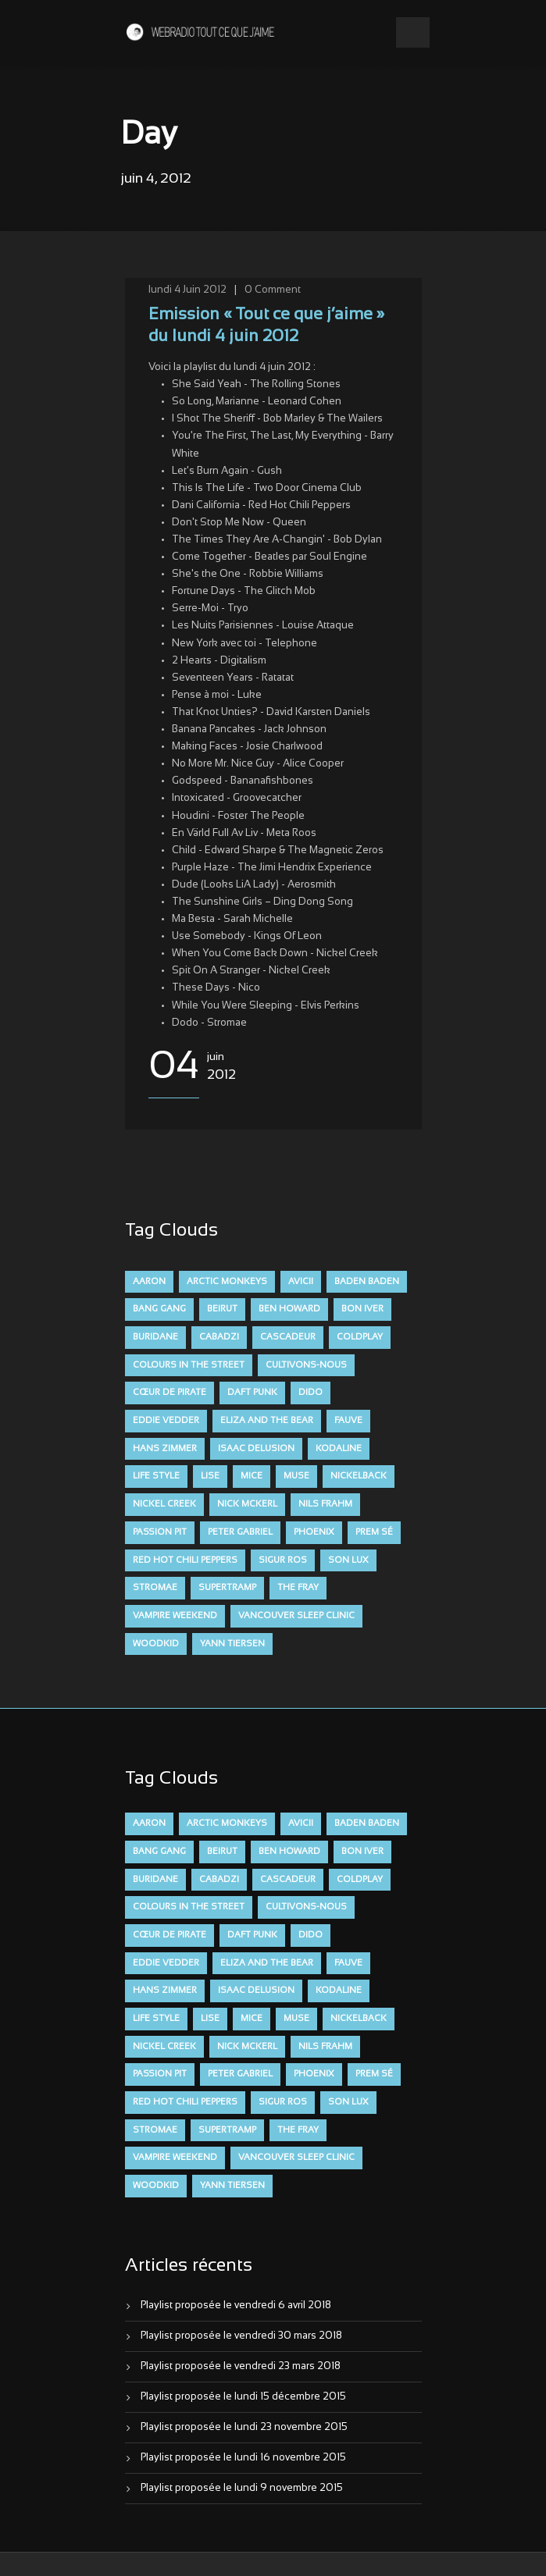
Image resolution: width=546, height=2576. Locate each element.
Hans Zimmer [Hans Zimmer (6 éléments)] (165, 1449)
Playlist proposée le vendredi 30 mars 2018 (241, 2336)
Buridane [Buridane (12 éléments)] (155, 1337)
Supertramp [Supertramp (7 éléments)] (227, 1588)
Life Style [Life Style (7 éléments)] (156, 1476)
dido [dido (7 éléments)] (310, 1393)
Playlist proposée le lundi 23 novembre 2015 (244, 2427)
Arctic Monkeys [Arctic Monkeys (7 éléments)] (227, 1282)
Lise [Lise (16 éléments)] (210, 1476)
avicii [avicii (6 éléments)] (300, 1282)
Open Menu (413, 32)
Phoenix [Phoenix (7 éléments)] (314, 1532)
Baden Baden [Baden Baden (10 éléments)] (366, 1282)
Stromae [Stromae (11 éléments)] (155, 1588)
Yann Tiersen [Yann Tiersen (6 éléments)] (232, 1644)
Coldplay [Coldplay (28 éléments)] (360, 1337)
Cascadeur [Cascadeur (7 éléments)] (288, 1337)
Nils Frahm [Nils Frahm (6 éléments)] (325, 1504)
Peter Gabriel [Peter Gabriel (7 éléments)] (240, 1532)
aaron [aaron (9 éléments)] (149, 1282)
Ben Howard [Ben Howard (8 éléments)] (289, 1309)
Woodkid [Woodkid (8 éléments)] (156, 1644)
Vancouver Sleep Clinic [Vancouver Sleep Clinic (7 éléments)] (296, 1616)
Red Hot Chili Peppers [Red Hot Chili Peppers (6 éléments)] (185, 1560)
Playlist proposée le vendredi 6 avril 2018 (236, 2306)
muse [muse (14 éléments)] (296, 1476)
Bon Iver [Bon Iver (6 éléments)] (362, 1309)
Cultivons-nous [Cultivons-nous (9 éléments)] (306, 1365)
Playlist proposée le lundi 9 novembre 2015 (242, 2488)
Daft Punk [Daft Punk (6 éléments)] (252, 1393)
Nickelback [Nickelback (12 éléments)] (358, 1476)
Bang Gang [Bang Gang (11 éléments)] (159, 1309)
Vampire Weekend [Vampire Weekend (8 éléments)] (175, 1616)
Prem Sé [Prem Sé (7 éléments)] (374, 1532)
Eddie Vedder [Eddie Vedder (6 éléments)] (166, 1421)
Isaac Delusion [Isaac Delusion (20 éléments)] (256, 1449)
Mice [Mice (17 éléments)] (251, 1476)
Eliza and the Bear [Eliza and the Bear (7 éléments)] (266, 1421)
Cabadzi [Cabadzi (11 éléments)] (219, 1337)
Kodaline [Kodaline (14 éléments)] (339, 1449)
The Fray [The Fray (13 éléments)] (298, 1588)
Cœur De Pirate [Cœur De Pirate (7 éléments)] (169, 1393)
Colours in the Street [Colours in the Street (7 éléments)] (188, 1365)
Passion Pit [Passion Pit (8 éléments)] (160, 1532)
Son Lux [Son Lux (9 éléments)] (348, 1560)
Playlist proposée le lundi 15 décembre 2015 (243, 2397)
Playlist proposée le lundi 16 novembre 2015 (243, 2458)
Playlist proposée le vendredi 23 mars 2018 (241, 2366)
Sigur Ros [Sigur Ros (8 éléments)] (283, 1560)
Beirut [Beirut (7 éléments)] (222, 1309)
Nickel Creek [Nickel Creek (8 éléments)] (164, 1504)
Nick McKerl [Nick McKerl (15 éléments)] (247, 1504)
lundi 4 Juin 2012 (187, 290)
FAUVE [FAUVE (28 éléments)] (348, 1421)
